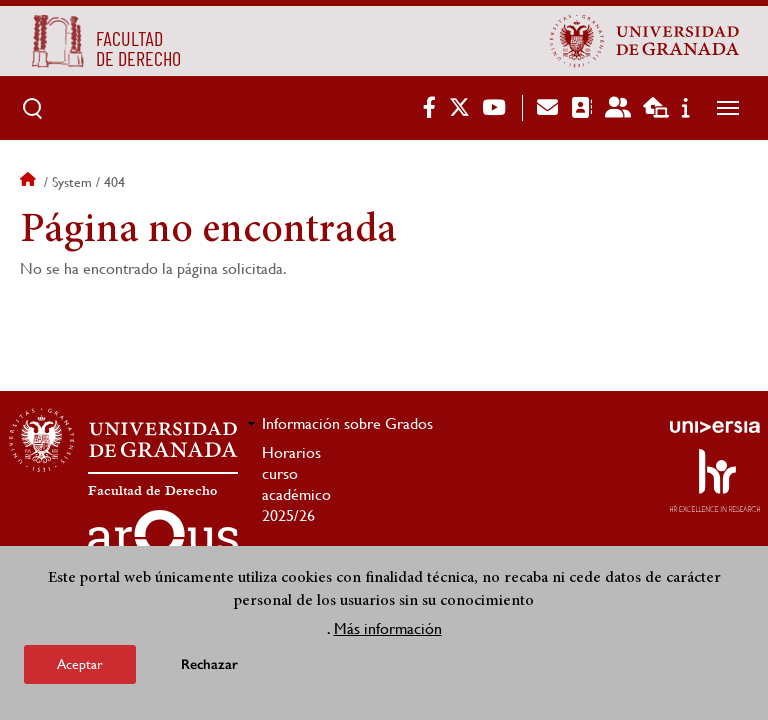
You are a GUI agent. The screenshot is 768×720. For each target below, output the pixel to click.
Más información (388, 630)
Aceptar (80, 666)
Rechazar (209, 666)
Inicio (30, 182)
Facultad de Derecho (152, 491)
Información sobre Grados (347, 423)
